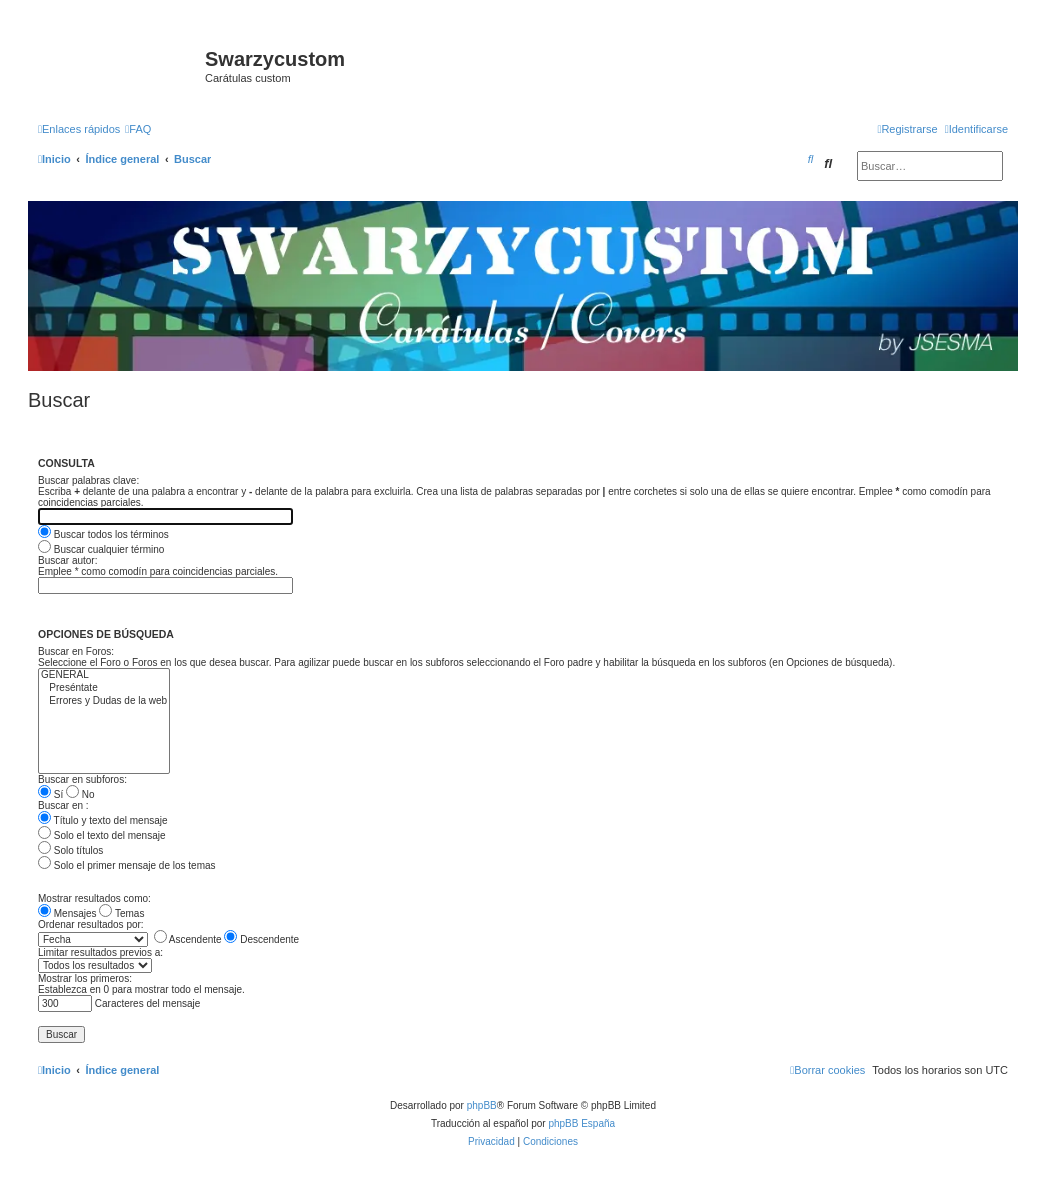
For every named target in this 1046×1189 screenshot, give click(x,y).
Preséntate (104, 688)
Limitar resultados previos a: (100, 952)
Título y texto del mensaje (103, 820)
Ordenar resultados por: (91, 924)
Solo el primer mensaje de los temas (127, 865)
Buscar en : (63, 805)
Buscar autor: (67, 560)
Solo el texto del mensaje (102, 835)
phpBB (482, 1105)
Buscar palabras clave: (88, 480)
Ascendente (188, 939)
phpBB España (581, 1123)
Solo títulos (70, 850)
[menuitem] (138, 129)
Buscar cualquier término (101, 549)
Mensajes (67, 913)
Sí (50, 794)
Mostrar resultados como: (94, 898)
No (80, 794)
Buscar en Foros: (76, 651)
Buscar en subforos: (82, 779)
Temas (121, 913)
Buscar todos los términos (103, 534)
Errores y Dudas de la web (104, 701)
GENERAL (104, 675)
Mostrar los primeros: (85, 978)
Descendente (261, 939)
